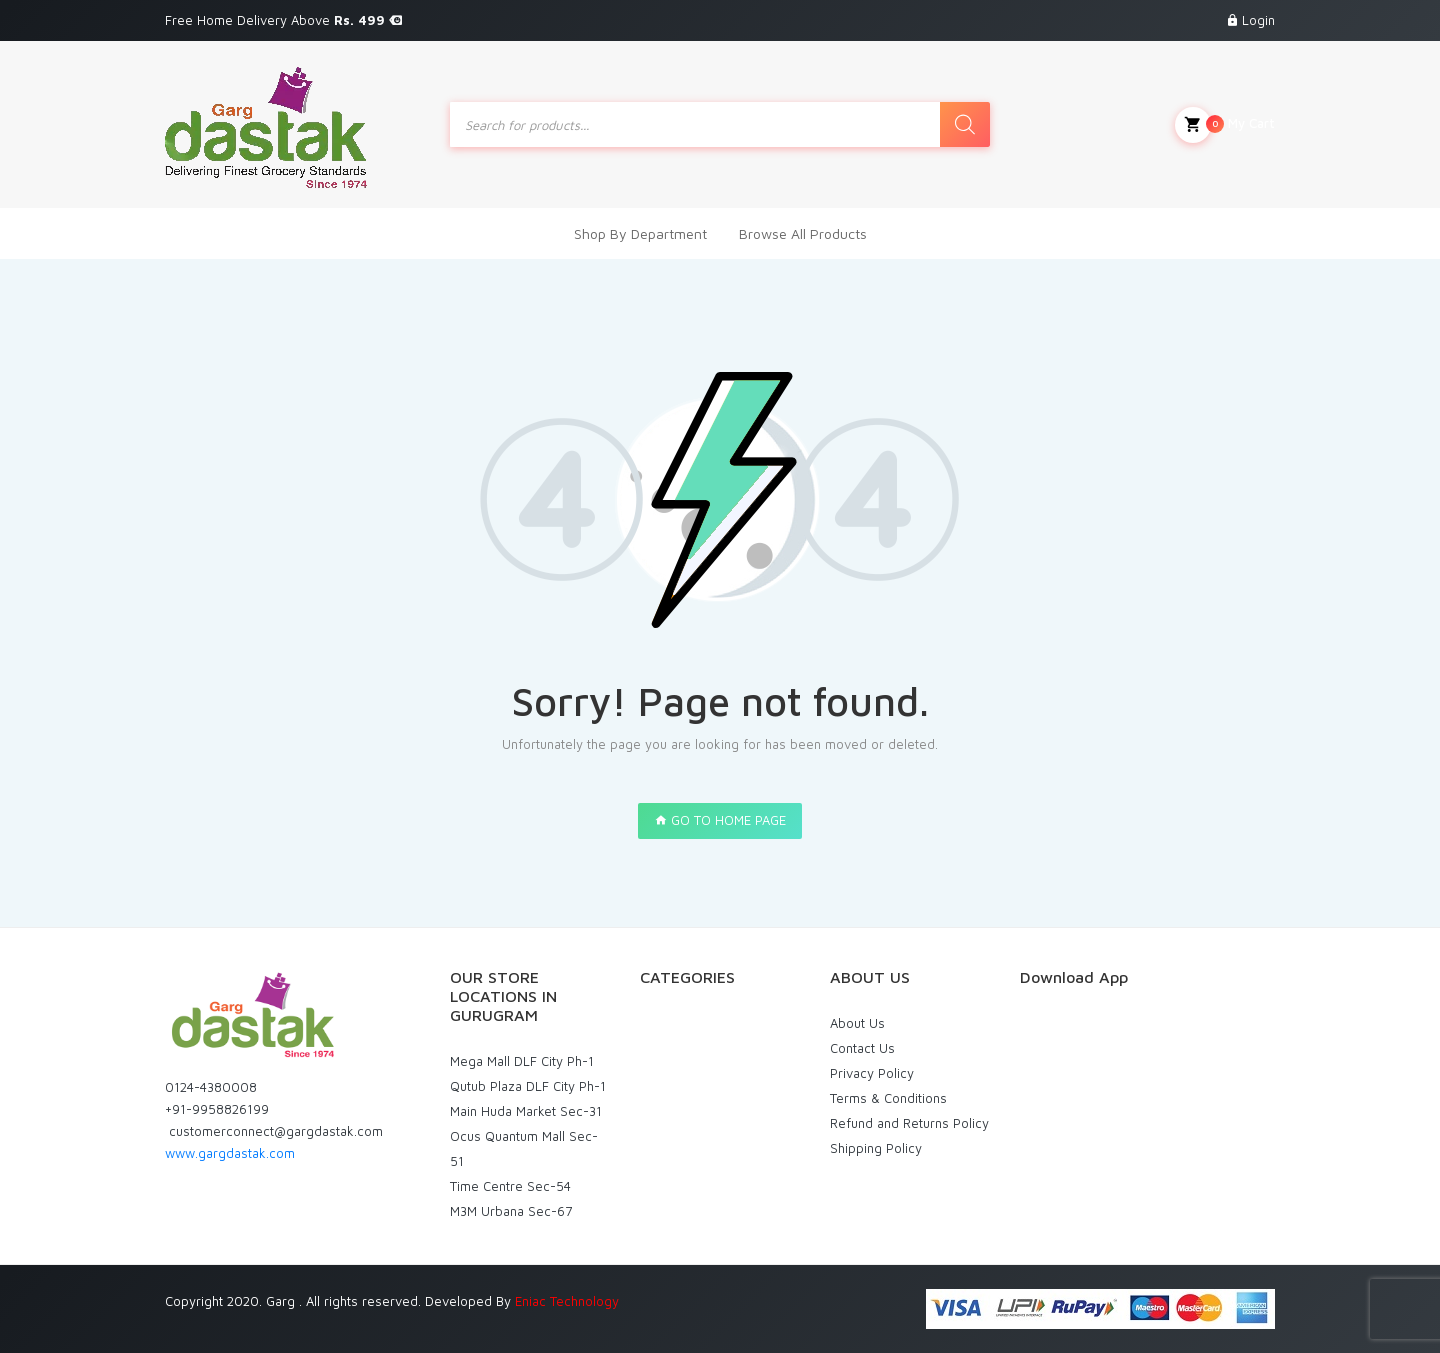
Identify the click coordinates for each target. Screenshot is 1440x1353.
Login (1258, 20)
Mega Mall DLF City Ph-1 (522, 1061)
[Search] (965, 124)
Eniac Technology (567, 1301)
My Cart (1225, 125)
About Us (857, 1023)
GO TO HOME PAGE (720, 820)
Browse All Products (803, 233)
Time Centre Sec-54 (510, 1186)
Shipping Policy (876, 1148)
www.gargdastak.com (230, 1153)
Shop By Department (640, 233)
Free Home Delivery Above (283, 20)
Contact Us (862, 1048)
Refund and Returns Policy (909, 1123)
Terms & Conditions (888, 1098)
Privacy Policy (872, 1073)
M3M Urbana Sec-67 (511, 1211)
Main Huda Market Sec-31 (526, 1111)
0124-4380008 (211, 1087)
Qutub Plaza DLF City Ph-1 (528, 1086)
